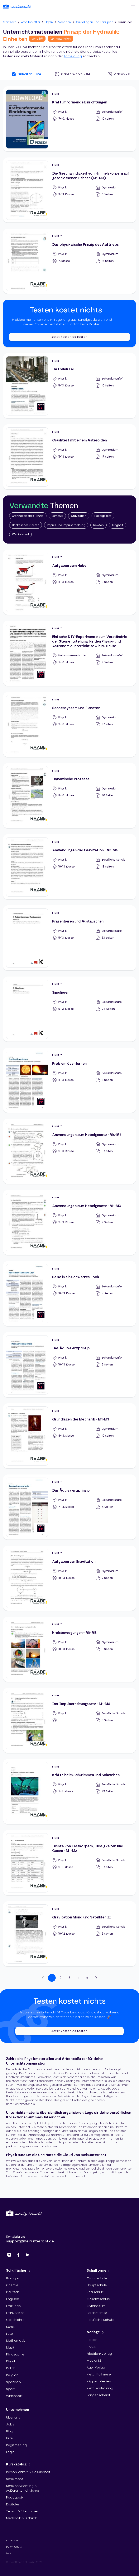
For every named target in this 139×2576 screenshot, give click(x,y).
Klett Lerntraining (100, 2388)
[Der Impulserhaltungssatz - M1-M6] (69, 1720)
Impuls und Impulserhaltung (66, 525)
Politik (10, 2368)
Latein (11, 2333)
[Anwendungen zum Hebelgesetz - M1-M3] (69, 1222)
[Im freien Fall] (69, 385)
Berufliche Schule (100, 2320)
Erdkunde (13, 2306)
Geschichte (15, 2320)
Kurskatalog (19, 2464)
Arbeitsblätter (30, 22)
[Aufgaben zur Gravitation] (69, 1578)
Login (10, 2452)
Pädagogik (14, 2497)
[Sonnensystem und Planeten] (69, 724)
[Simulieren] (69, 1009)
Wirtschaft (14, 2396)
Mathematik (15, 2340)
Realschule (95, 2292)
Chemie (12, 2285)
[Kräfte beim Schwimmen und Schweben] (69, 1791)
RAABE (91, 2347)
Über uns (13, 2417)
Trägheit (117, 525)
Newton (98, 525)
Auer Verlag (96, 2367)
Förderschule (97, 2313)
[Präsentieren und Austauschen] (69, 937)
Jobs (10, 2424)
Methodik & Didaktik (21, 2518)
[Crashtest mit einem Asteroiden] (69, 456)
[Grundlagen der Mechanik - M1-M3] (69, 1435)
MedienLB (94, 2360)
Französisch (15, 2313)
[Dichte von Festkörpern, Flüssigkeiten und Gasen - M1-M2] (69, 1862)
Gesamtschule (98, 2299)
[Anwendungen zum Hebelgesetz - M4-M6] (69, 1151)
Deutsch (12, 2292)
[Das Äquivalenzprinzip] (69, 1364)
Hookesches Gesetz (25, 525)
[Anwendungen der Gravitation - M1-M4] (69, 866)
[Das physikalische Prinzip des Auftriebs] (69, 261)
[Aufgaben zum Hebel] (69, 582)
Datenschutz (14, 2546)
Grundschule (97, 2278)
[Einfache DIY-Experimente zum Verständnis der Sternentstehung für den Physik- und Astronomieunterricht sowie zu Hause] (69, 653)
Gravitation (78, 516)
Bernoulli (57, 516)
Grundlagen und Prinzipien (94, 22)
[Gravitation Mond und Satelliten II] (69, 1933)
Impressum (13, 2540)
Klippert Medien (99, 2381)
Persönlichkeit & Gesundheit (28, 2472)
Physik (49, 22)
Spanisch (13, 2382)
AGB (8, 2552)
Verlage (96, 2332)
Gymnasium (96, 2306)
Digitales (13, 2504)
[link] (17, 7)
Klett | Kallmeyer (99, 2374)
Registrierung (16, 2445)
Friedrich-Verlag (99, 2353)
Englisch (12, 2299)
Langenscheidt (98, 2395)
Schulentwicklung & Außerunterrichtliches (23, 2488)
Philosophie (15, 2354)
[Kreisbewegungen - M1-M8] (69, 1649)
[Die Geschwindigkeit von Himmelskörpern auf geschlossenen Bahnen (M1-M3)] (69, 189)
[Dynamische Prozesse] (69, 795)
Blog (9, 2431)
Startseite (10, 22)
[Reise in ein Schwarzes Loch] (69, 1293)
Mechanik (64, 22)
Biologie (12, 2278)
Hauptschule (97, 2285)
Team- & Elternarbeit (22, 2511)
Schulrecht (14, 2479)
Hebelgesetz (102, 516)
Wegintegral (20, 534)
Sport (10, 2389)
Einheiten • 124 (26, 74)
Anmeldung (73, 56)
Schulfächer (19, 2270)
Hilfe (9, 2438)
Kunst (10, 2327)
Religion (12, 2375)
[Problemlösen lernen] (69, 1080)
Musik (10, 2347)
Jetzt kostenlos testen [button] (69, 337)
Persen (92, 2340)
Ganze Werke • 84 (72, 74)
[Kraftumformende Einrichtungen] (69, 118)
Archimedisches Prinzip (28, 516)
